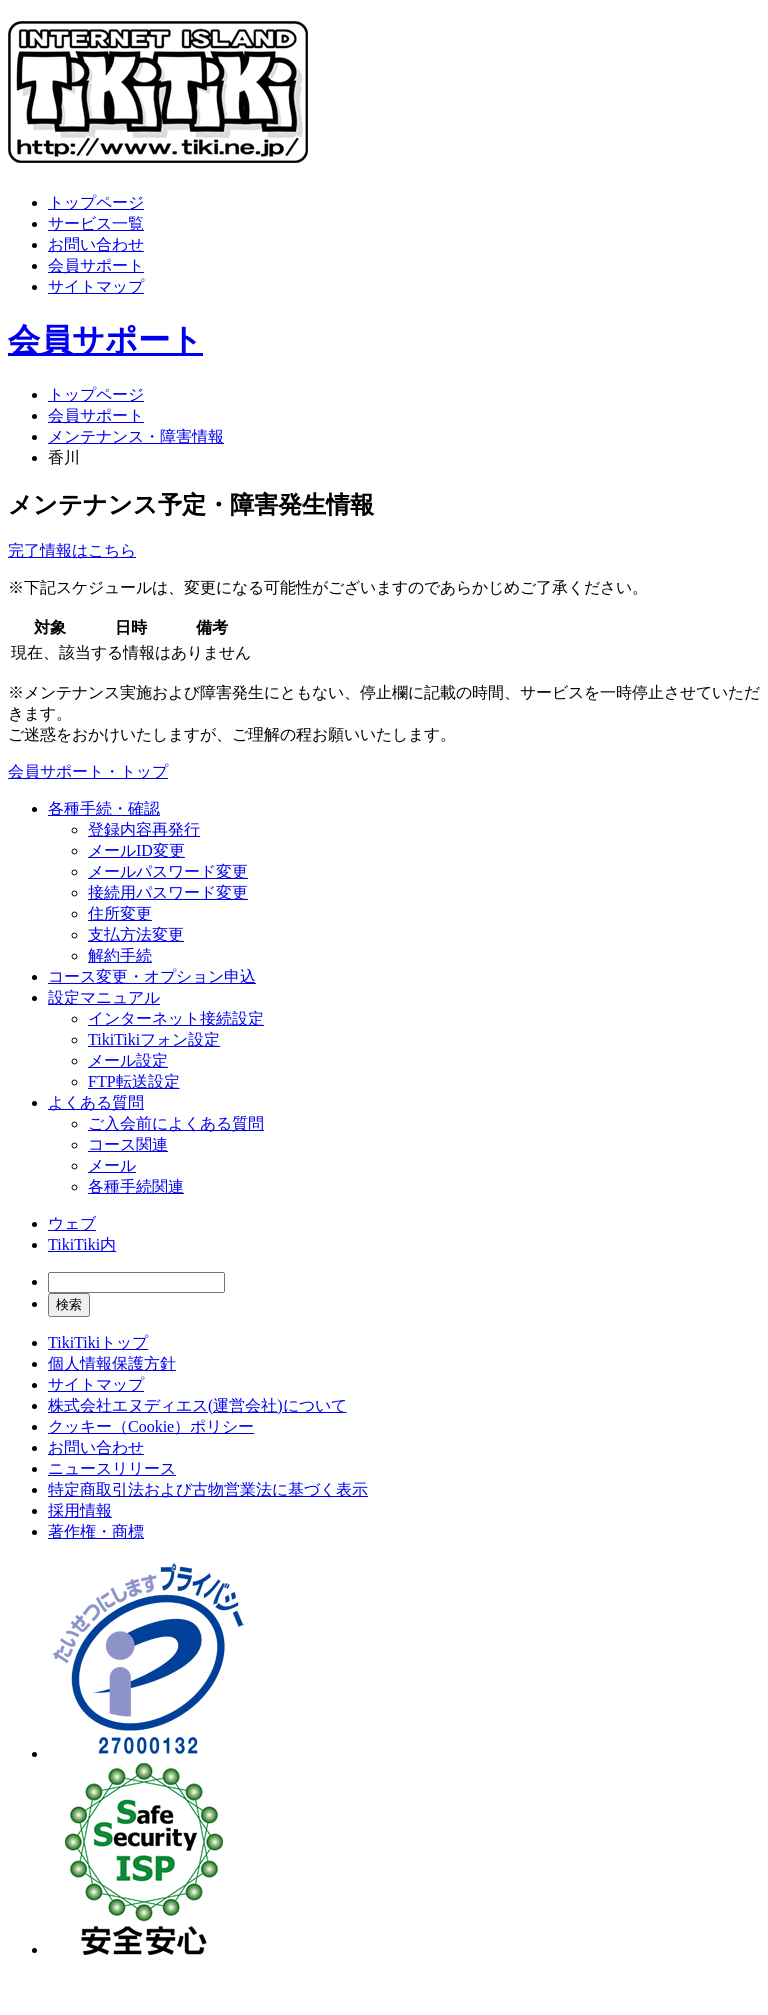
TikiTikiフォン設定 (154, 1039)
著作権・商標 (96, 1531)
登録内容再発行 (144, 829)
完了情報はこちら (72, 550)
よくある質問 (96, 1102)
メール (112, 1165)
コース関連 (128, 1144)
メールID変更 (136, 850)
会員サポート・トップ (88, 771)
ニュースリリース (112, 1468)
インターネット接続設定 (176, 1018)
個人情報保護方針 (112, 1363)
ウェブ (72, 1223)
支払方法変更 (136, 934)
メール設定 (128, 1060)
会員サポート (96, 265)
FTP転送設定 (134, 1081)
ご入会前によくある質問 (176, 1123)
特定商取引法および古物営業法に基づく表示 (208, 1489)
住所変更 (120, 913)
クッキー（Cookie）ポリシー (151, 1426)
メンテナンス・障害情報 (136, 436)
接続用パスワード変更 (168, 892)
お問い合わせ (96, 244)
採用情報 (80, 1510)
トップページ (96, 202)
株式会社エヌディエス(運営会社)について (197, 1405)
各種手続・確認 (104, 808)
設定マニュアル (104, 997)
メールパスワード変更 (168, 871)
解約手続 (120, 955)
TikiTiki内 (82, 1244)
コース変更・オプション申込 (152, 976)
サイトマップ (96, 286)
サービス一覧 (96, 223)
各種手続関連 (136, 1186)
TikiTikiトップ (98, 1342)
